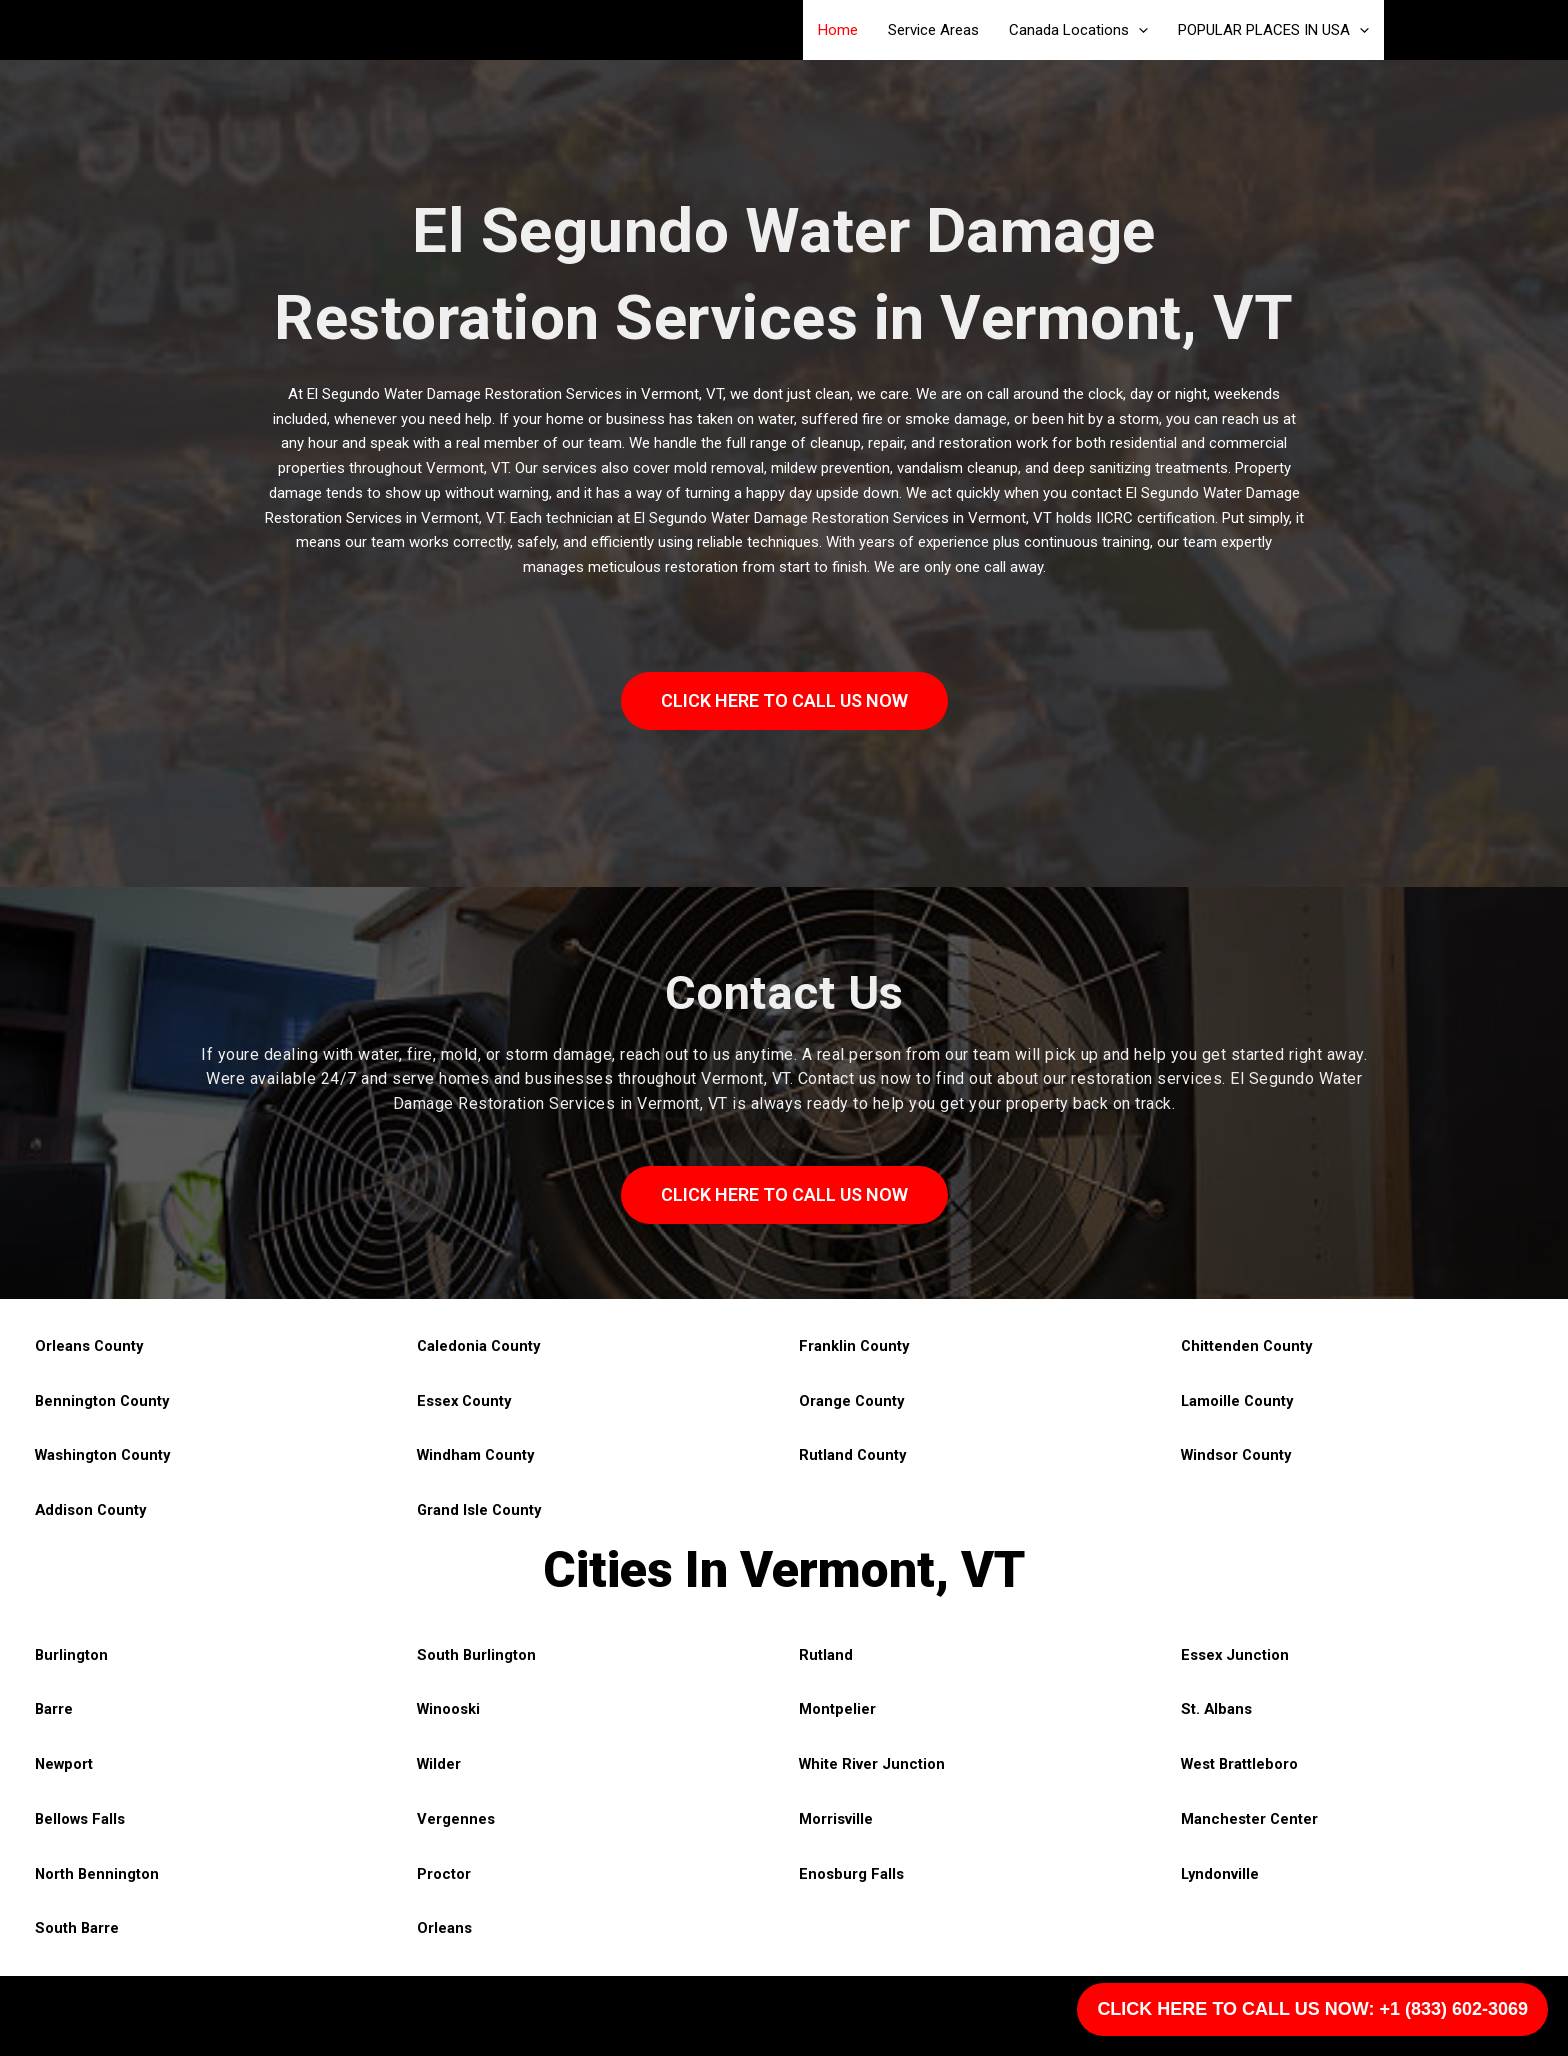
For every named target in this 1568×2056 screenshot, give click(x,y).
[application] (1138, 30)
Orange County (852, 1401)
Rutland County (853, 1455)
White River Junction (873, 1764)
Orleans (444, 1928)
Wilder (440, 1764)
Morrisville (836, 1819)
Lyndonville (1221, 1874)
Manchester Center (1250, 1819)
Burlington (72, 1655)
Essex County (465, 1401)
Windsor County (1238, 1455)
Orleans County (90, 1346)
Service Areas (933, 30)
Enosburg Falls (851, 1874)
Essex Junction (1235, 1655)
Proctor (444, 1874)
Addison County (92, 1510)
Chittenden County (1248, 1346)
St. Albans (1217, 1709)
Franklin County (855, 1346)
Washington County (104, 1455)
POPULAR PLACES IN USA (1273, 30)
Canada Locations (1078, 30)
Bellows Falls (81, 1819)
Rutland (826, 1655)
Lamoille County (1238, 1401)
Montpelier (837, 1709)
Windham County (477, 1455)
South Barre (77, 1928)
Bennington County (103, 1401)
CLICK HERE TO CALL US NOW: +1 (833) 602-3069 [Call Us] (1312, 2009)
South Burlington (477, 1655)
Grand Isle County (480, 1510)
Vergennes (456, 1819)
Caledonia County (480, 1346)
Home (838, 30)
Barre (54, 1709)
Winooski (449, 1709)
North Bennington (98, 1874)
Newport (65, 1764)
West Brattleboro (1241, 1764)
